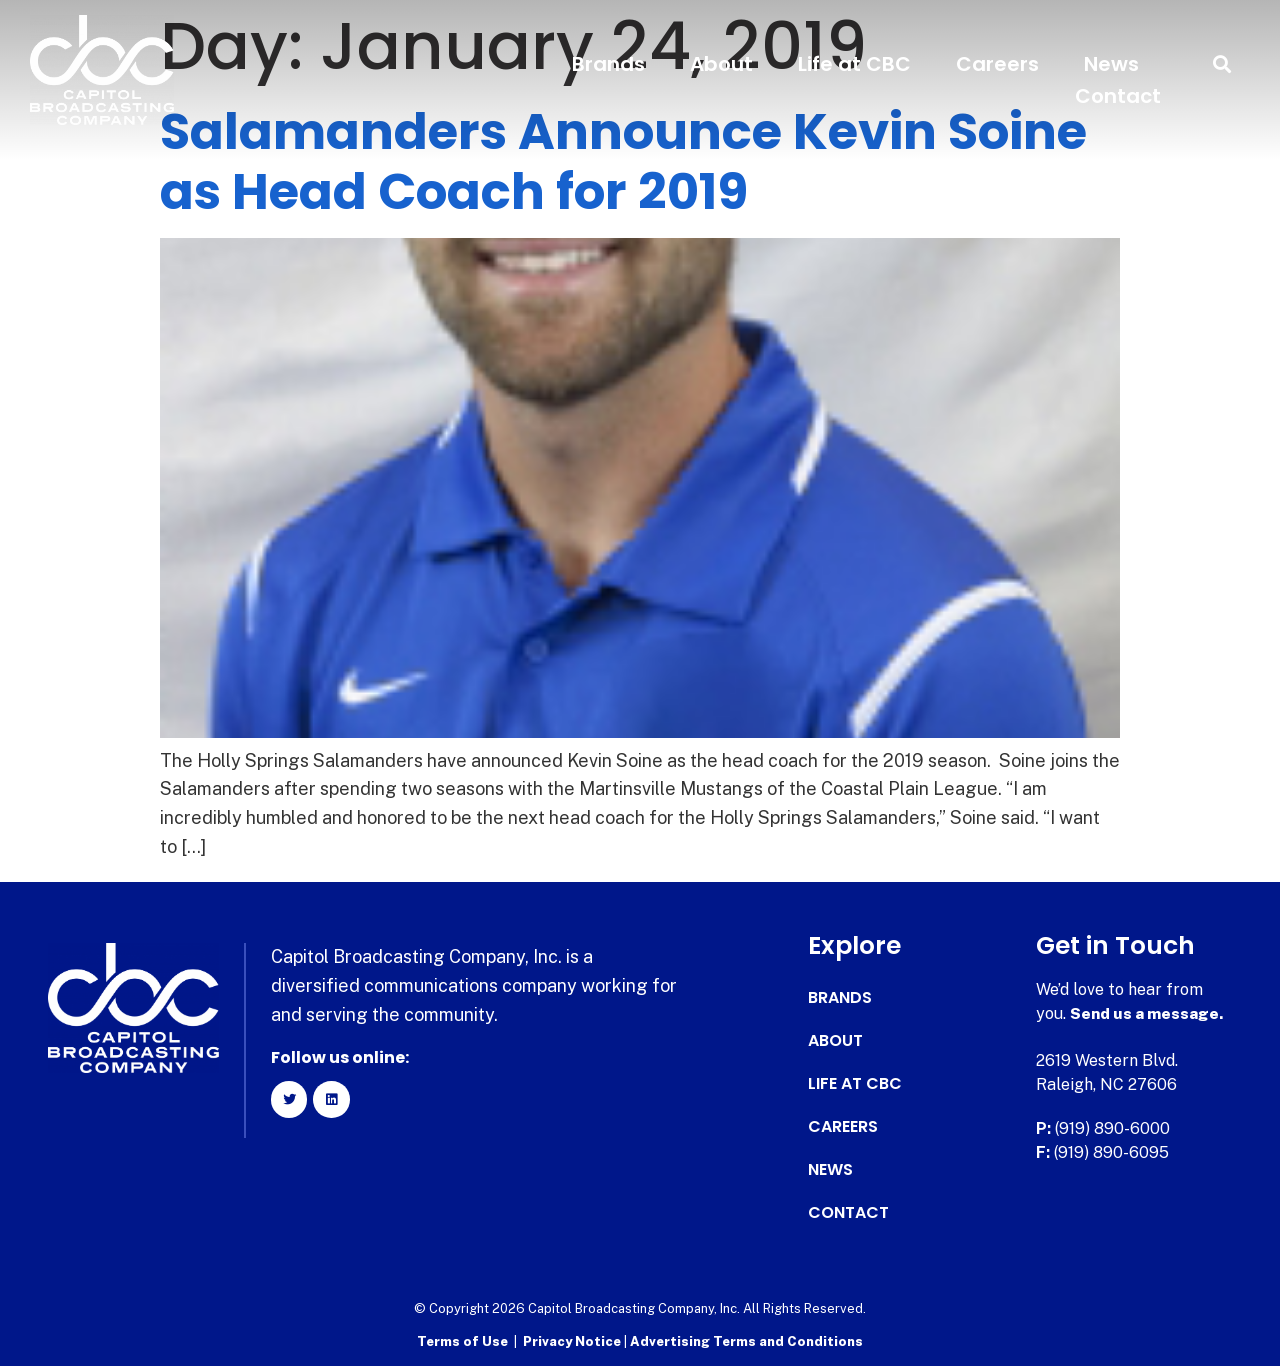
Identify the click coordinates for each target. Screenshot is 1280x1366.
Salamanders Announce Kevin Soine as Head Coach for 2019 (623, 162)
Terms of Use (462, 1341)
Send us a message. (1147, 1013)
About (721, 64)
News (1111, 64)
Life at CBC (854, 64)
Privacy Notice (573, 1341)
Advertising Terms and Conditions (746, 1341)
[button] (1222, 64)
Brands (608, 64)
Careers (997, 64)
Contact (1118, 96)
